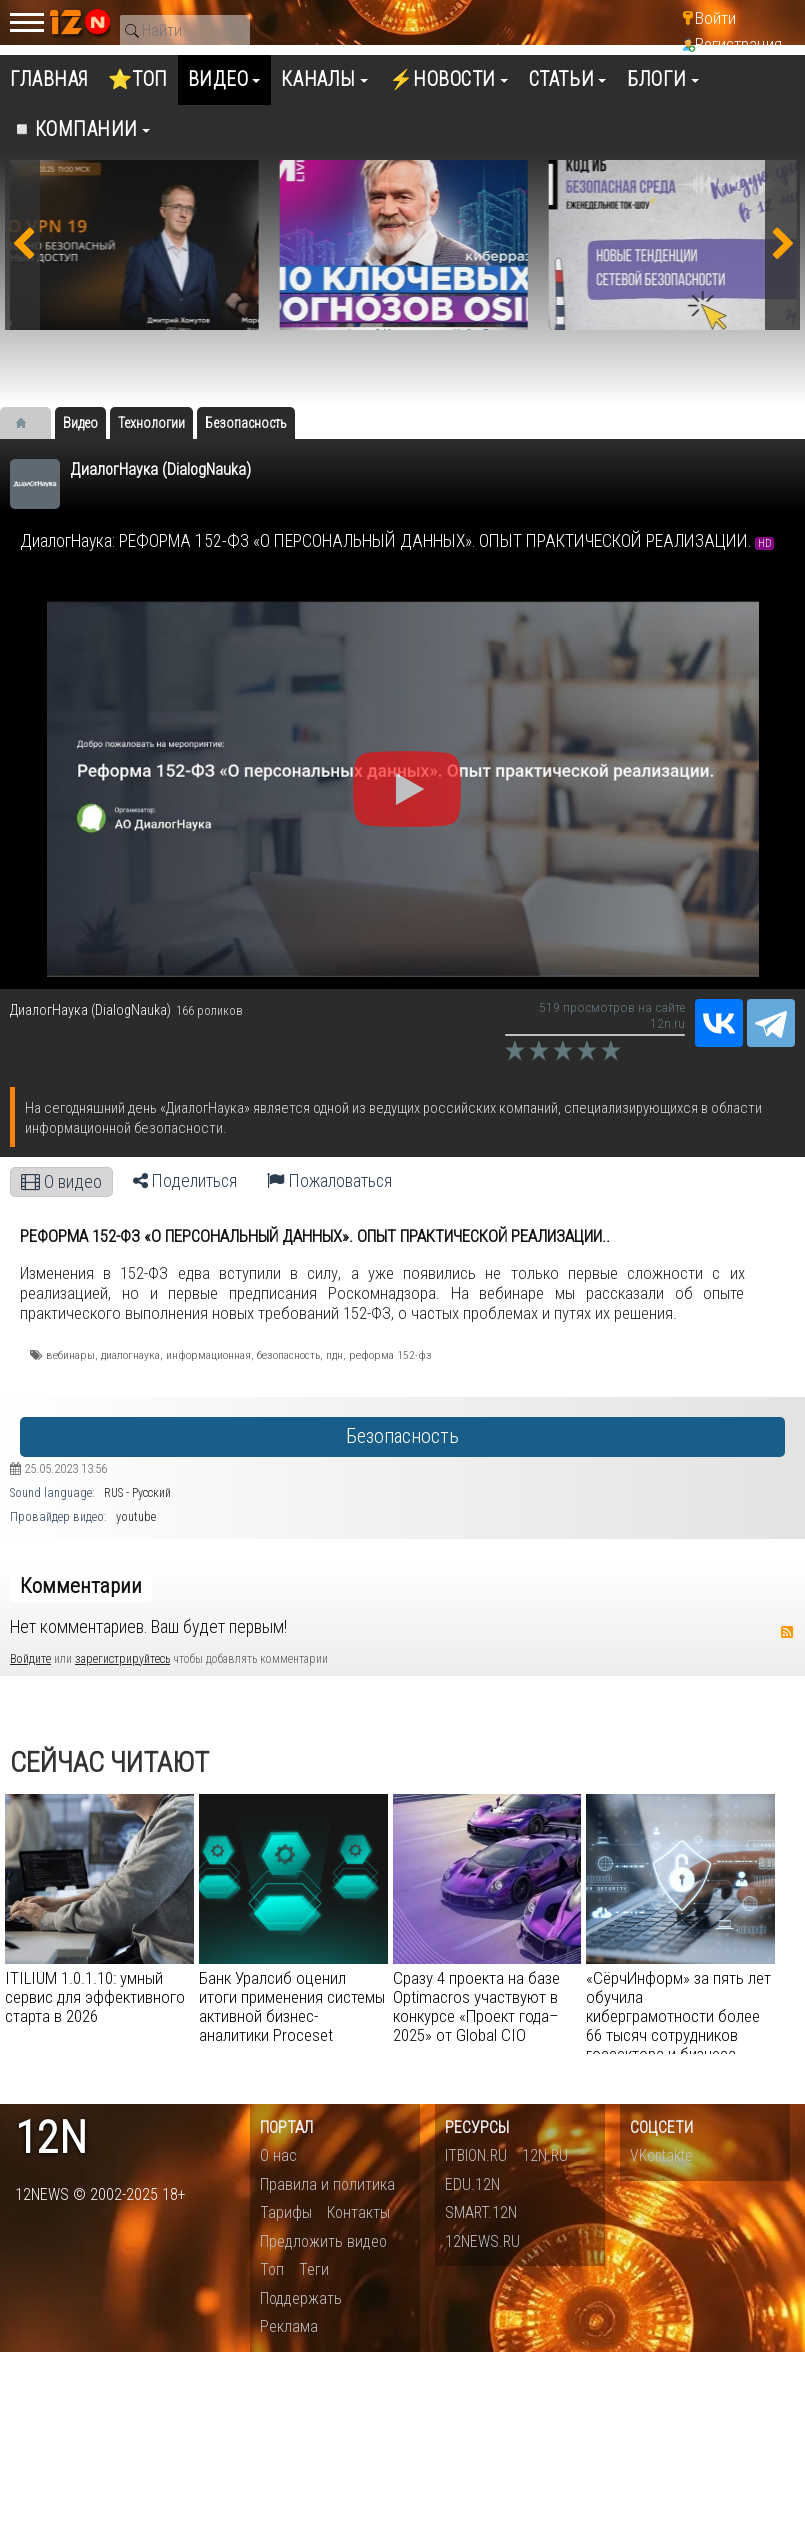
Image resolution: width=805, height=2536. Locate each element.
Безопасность (402, 1436)
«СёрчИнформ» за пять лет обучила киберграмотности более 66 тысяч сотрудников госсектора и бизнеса (678, 2016)
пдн (334, 1355)
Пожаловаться (329, 1181)
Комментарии (81, 1586)
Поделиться (185, 1181)
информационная (208, 1355)
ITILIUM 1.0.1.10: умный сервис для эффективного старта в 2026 (95, 1997)
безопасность (288, 1355)
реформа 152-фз (390, 1355)
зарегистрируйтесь (122, 1659)
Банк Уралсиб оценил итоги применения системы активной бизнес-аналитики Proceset (292, 2006)
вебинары (70, 1355)
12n (51, 2138)
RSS (787, 1632)
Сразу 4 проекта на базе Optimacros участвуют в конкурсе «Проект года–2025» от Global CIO (476, 2006)
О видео (61, 1182)
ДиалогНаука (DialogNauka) (160, 469)
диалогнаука (130, 1355)
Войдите (30, 1659)
